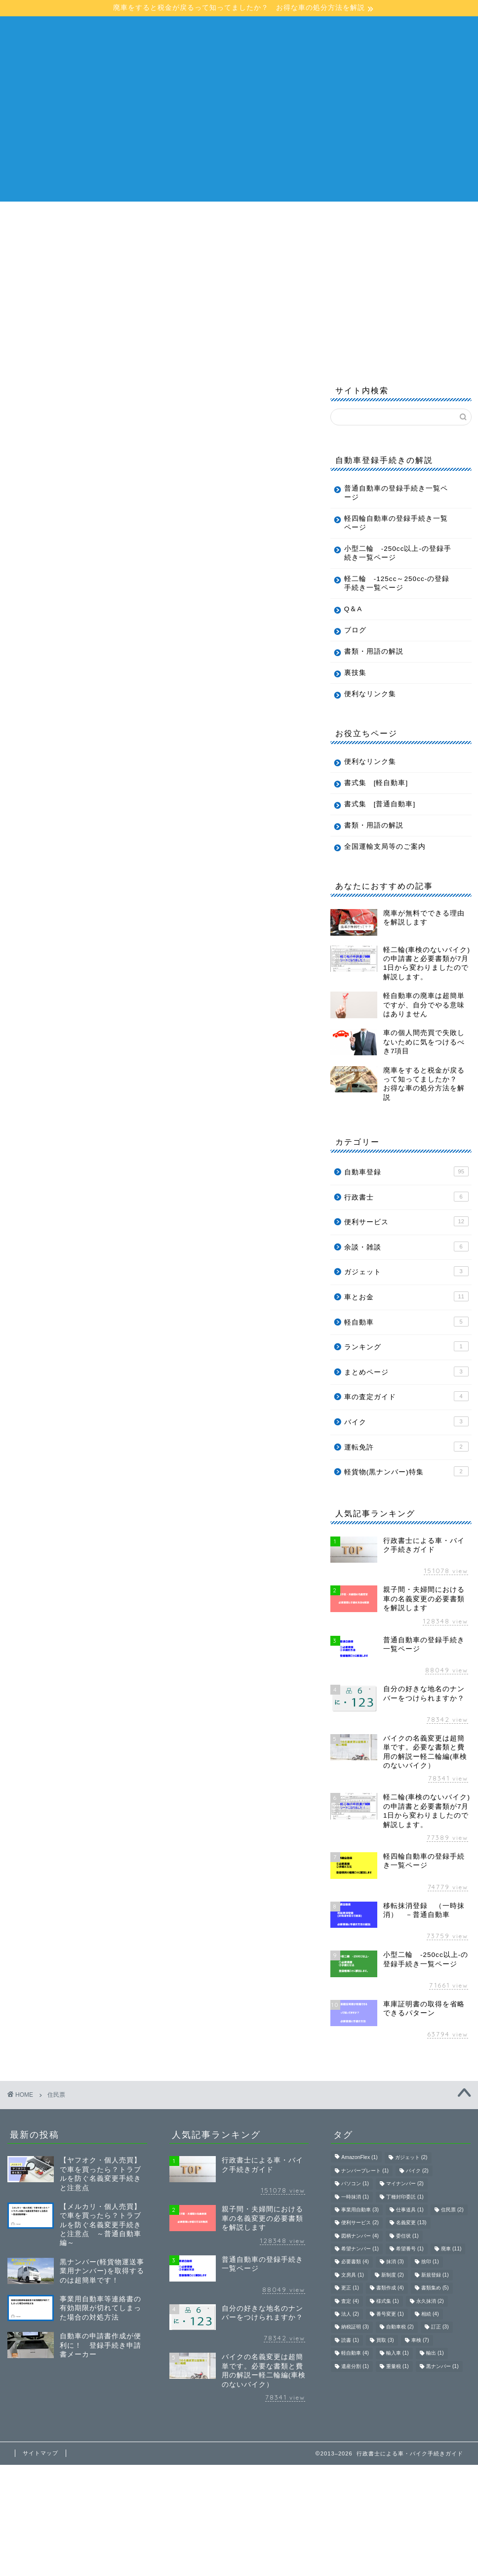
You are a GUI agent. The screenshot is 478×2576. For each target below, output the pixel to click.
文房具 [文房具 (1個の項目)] (352, 2275)
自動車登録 (406, 1171)
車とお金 (406, 1296)
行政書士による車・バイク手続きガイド (239, 36)
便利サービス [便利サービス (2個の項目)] (360, 2223)
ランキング (406, 1346)
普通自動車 (209, 218)
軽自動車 (269, 218)
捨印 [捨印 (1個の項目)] (430, 2262)
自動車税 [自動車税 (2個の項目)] (400, 2327)
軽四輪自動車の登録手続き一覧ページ (396, 523)
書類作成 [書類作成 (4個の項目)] (390, 2288)
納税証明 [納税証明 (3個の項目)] (355, 2327)
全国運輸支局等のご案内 (385, 846)
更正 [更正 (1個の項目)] (350, 2288)
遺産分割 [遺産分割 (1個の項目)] (355, 2366)
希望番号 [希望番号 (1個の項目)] (410, 2248)
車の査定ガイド (406, 1396)
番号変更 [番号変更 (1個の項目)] (390, 2314)
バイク (406, 1421)
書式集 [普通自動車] (380, 804)
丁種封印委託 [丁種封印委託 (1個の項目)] (405, 2197)
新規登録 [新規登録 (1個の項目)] (435, 2275)
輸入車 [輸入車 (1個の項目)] (397, 2353)
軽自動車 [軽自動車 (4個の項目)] (355, 2353)
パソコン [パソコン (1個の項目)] (355, 2184)
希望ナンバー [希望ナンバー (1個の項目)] (360, 2248)
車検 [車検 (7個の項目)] (420, 2340)
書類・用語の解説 (172, 241)
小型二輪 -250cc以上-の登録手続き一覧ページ (397, 553)
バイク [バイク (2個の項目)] (417, 2170)
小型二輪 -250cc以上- (351, 218)
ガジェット (406, 1271)
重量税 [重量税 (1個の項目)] (397, 2366)
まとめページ (406, 1371)
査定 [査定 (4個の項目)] (350, 2301)
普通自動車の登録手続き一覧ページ (396, 493)
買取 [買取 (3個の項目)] (385, 2340)
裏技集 (355, 672)
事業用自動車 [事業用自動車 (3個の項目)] (360, 2209)
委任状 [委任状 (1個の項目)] (407, 2236)
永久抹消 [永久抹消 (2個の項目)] (430, 2301)
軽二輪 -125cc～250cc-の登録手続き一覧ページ (397, 583)
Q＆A (239, 241)
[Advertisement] (239, 132)
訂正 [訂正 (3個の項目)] (440, 2327)
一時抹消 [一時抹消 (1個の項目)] (355, 2197)
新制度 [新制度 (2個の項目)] (392, 2275)
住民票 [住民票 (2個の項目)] (452, 2209)
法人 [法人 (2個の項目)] (350, 2314)
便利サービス (406, 1221)
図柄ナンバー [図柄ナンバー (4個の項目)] (360, 2236)
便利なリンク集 (370, 694)
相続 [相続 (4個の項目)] (430, 2314)
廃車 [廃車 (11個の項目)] (451, 2248)
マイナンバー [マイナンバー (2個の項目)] (405, 2184)
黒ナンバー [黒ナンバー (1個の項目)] (442, 2366)
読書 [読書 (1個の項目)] (350, 2340)
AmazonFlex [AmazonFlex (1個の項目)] (359, 2158)
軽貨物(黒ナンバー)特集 (406, 1471)
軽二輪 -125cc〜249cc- (69, 241)
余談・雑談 (406, 1246)
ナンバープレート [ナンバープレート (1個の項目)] (365, 2170)
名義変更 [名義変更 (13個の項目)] (411, 2223)
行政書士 (406, 1197)
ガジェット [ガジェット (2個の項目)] (411, 2158)
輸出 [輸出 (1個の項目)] (435, 2353)
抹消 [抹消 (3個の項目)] (395, 2262)
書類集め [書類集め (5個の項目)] (435, 2288)
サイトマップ (40, 2453)
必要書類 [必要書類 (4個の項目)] (355, 2262)
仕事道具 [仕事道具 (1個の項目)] (410, 2209)
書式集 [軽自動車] (376, 783)
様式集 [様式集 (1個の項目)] (387, 2301)
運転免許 (406, 1447)
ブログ (286, 241)
